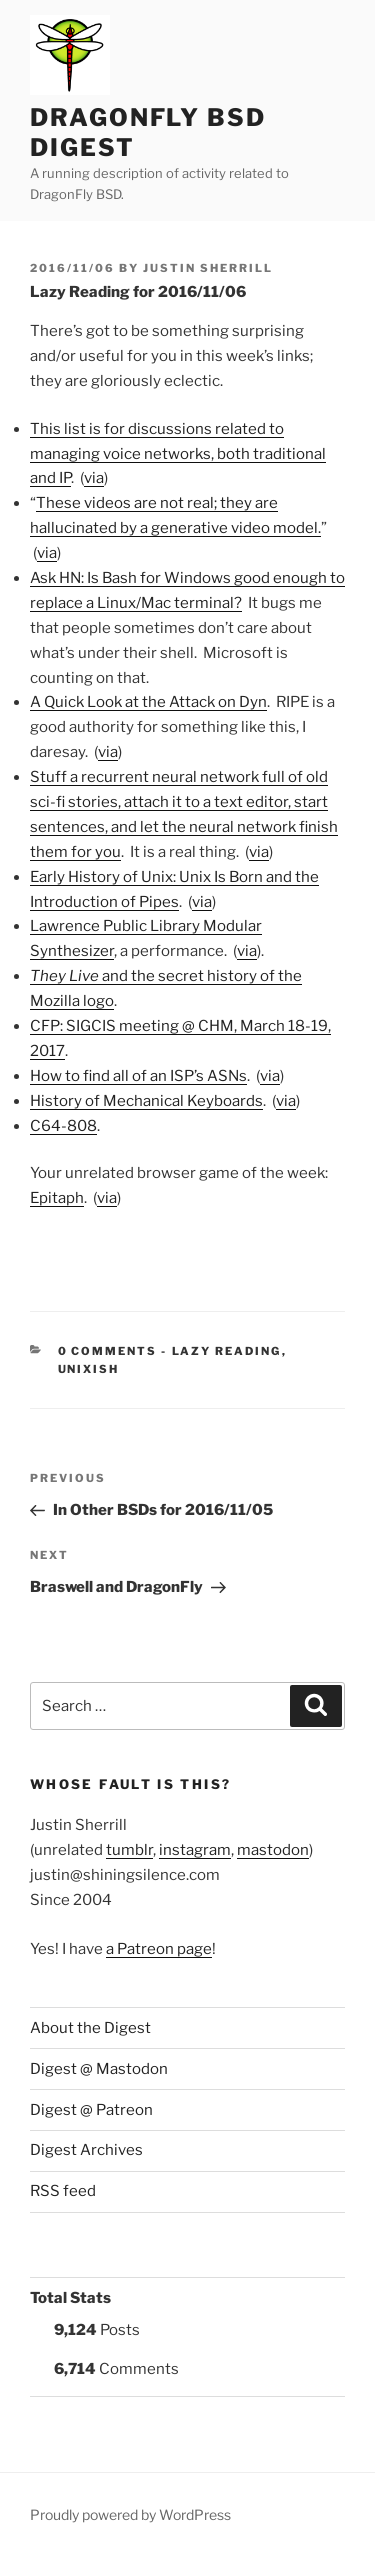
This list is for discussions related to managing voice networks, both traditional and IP (178, 454)
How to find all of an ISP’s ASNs (138, 1076)
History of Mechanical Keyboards (146, 1101)
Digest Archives (86, 2150)
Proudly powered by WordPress (130, 2514)
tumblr (129, 1850)
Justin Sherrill (208, 268)
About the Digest (90, 2028)
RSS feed (63, 2191)
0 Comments (108, 1351)
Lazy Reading (227, 1351)
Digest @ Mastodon (99, 2069)
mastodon (273, 1850)
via (94, 478)
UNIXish (89, 1369)
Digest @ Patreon (91, 2110)
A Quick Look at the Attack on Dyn (148, 702)
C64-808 (63, 1126)
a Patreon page (159, 1949)
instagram (195, 1850)
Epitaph (57, 1198)
